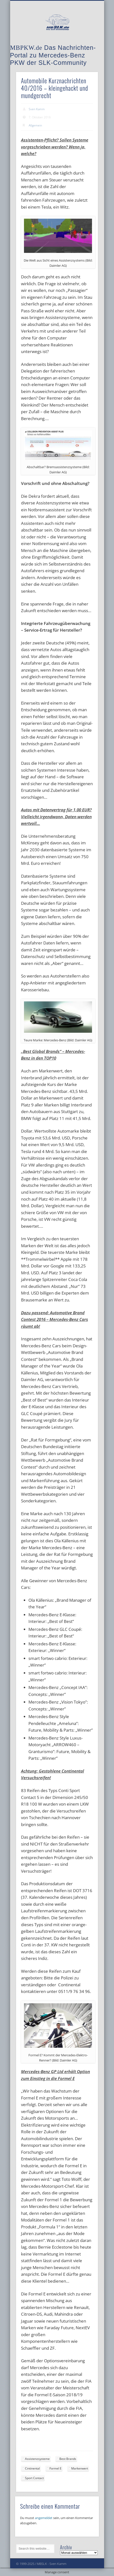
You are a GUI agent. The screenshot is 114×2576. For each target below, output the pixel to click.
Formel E (55, 2468)
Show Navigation (86, 44)
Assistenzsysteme (37, 2459)
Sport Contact (34, 2478)
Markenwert (79, 2468)
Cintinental (32, 2468)
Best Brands (67, 2459)
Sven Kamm (37, 109)
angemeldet (43, 2518)
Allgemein (35, 125)
